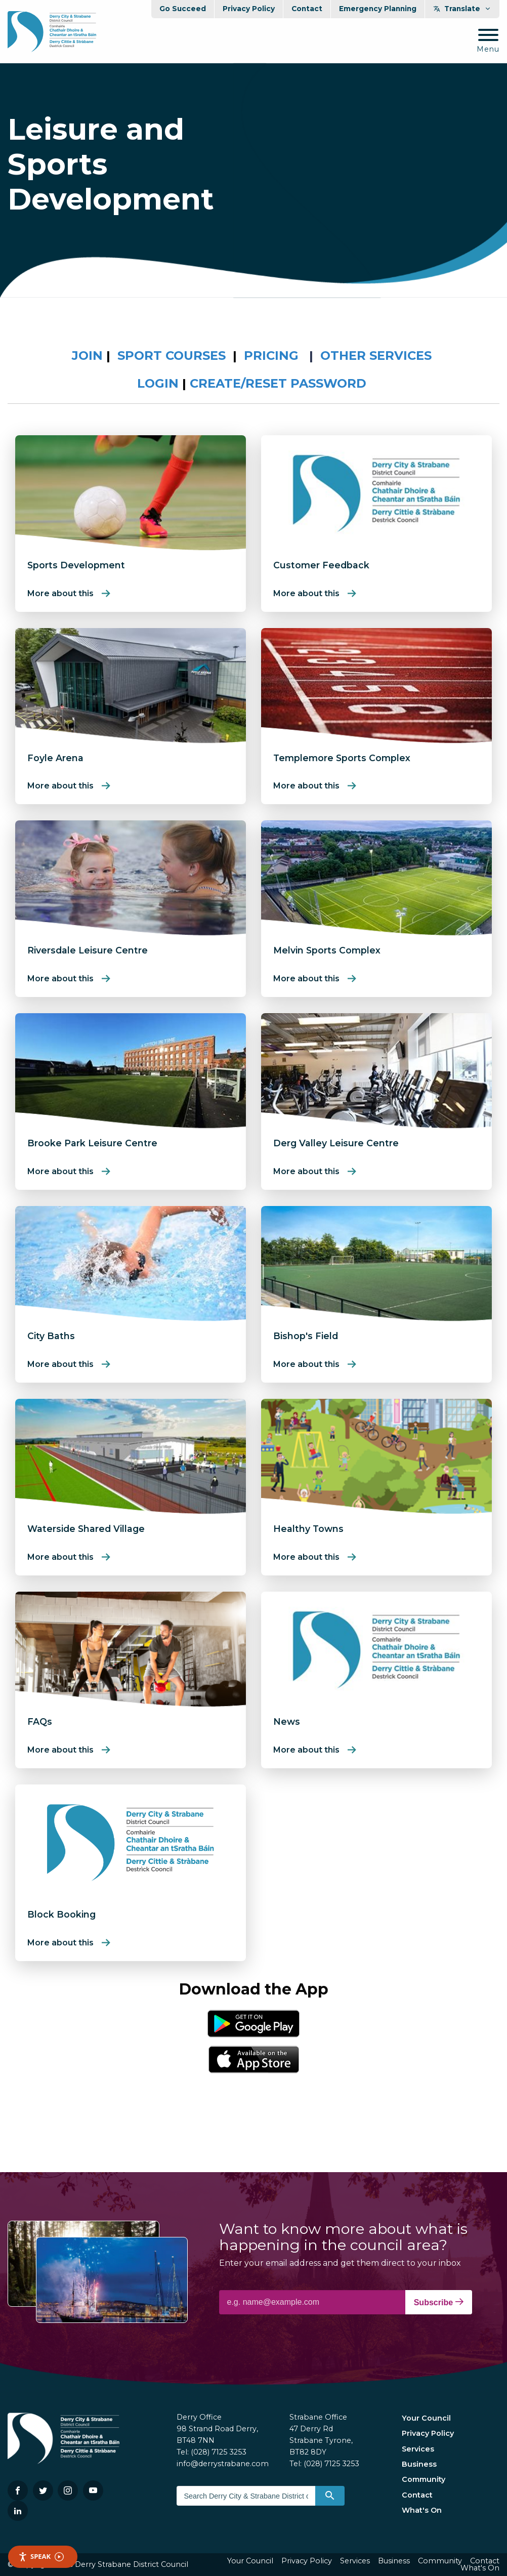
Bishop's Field (305, 1336)
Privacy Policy (249, 9)
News (286, 1721)
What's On (422, 2510)
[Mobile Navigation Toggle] (488, 41)
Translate (462, 9)
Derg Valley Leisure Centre (336, 1143)
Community (423, 2479)
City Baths (51, 1336)
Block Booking (61, 1914)
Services (418, 2449)
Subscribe (438, 2302)
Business (419, 2464)
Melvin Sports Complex (327, 950)
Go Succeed (182, 9)
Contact (306, 9)
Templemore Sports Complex (341, 758)
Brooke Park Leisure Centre (92, 1143)
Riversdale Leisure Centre (87, 950)
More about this (60, 593)
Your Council (426, 2418)
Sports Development (76, 565)
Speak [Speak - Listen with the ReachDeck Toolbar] (41, 2556)
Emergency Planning (377, 9)
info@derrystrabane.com (223, 2463)
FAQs (39, 1721)
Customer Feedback (321, 565)
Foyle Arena (55, 758)
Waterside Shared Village (86, 1528)
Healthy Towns (308, 1528)
